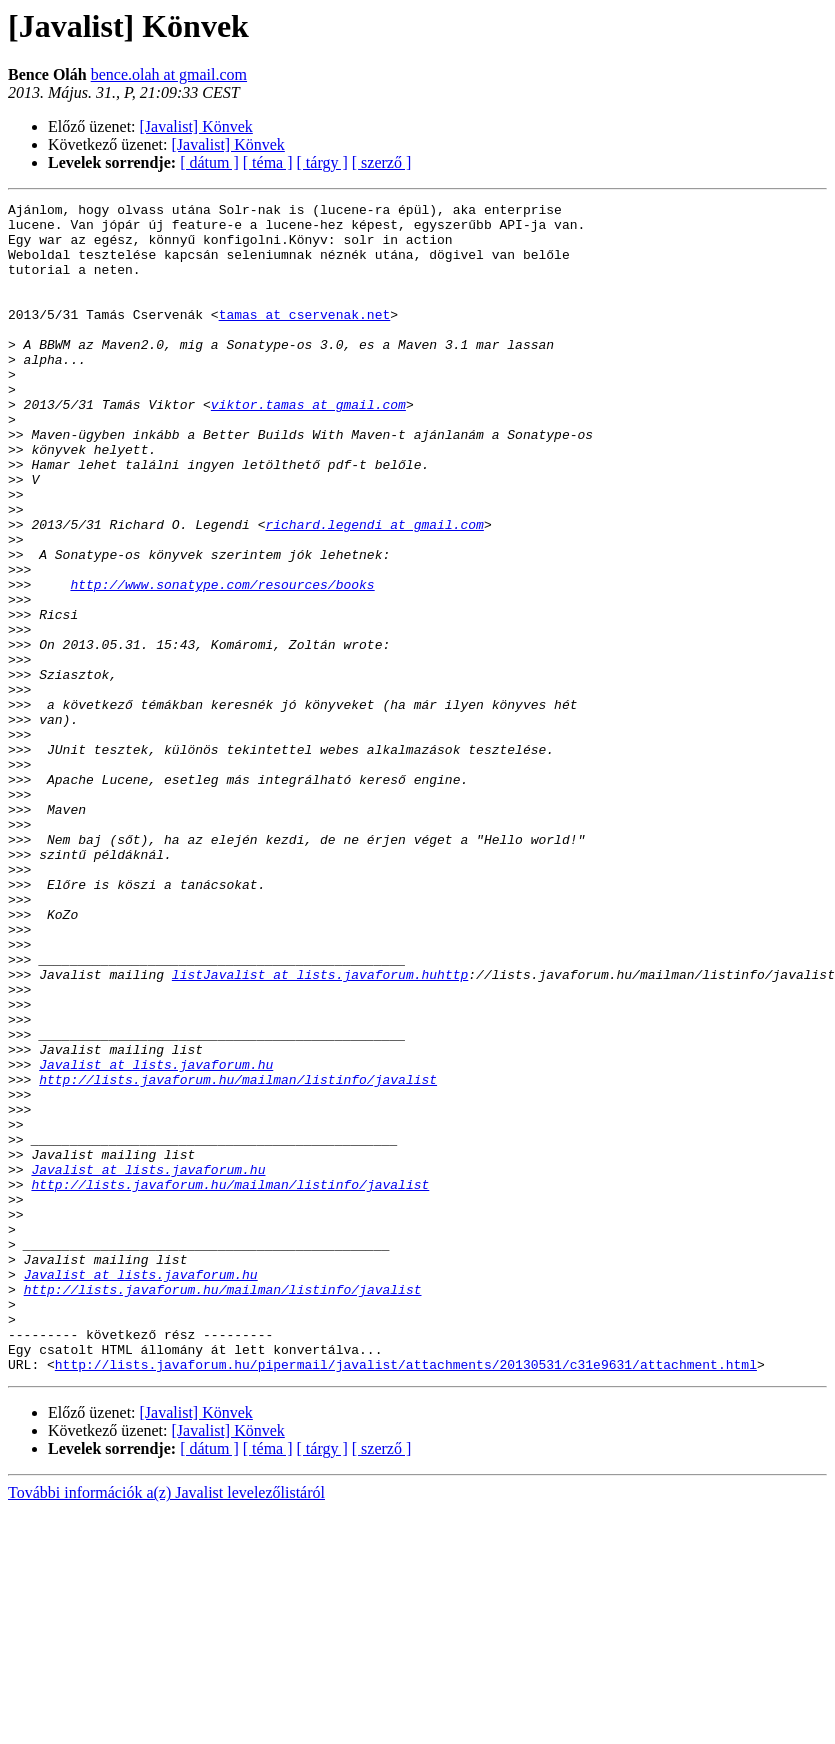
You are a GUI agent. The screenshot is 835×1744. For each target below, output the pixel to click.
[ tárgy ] (322, 162)
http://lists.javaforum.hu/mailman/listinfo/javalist (238, 1256)
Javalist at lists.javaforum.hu (156, 1238)
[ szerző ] (382, 162)
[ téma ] (268, 162)
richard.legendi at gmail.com (374, 590)
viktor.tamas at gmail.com (308, 446)
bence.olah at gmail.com (169, 74)
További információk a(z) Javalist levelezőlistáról (166, 1726)
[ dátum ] (209, 162)
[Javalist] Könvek (196, 126)
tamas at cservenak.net (305, 338)
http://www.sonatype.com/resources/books (222, 662)
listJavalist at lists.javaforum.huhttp (320, 1130)
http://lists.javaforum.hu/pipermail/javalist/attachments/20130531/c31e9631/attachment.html (406, 1598)
